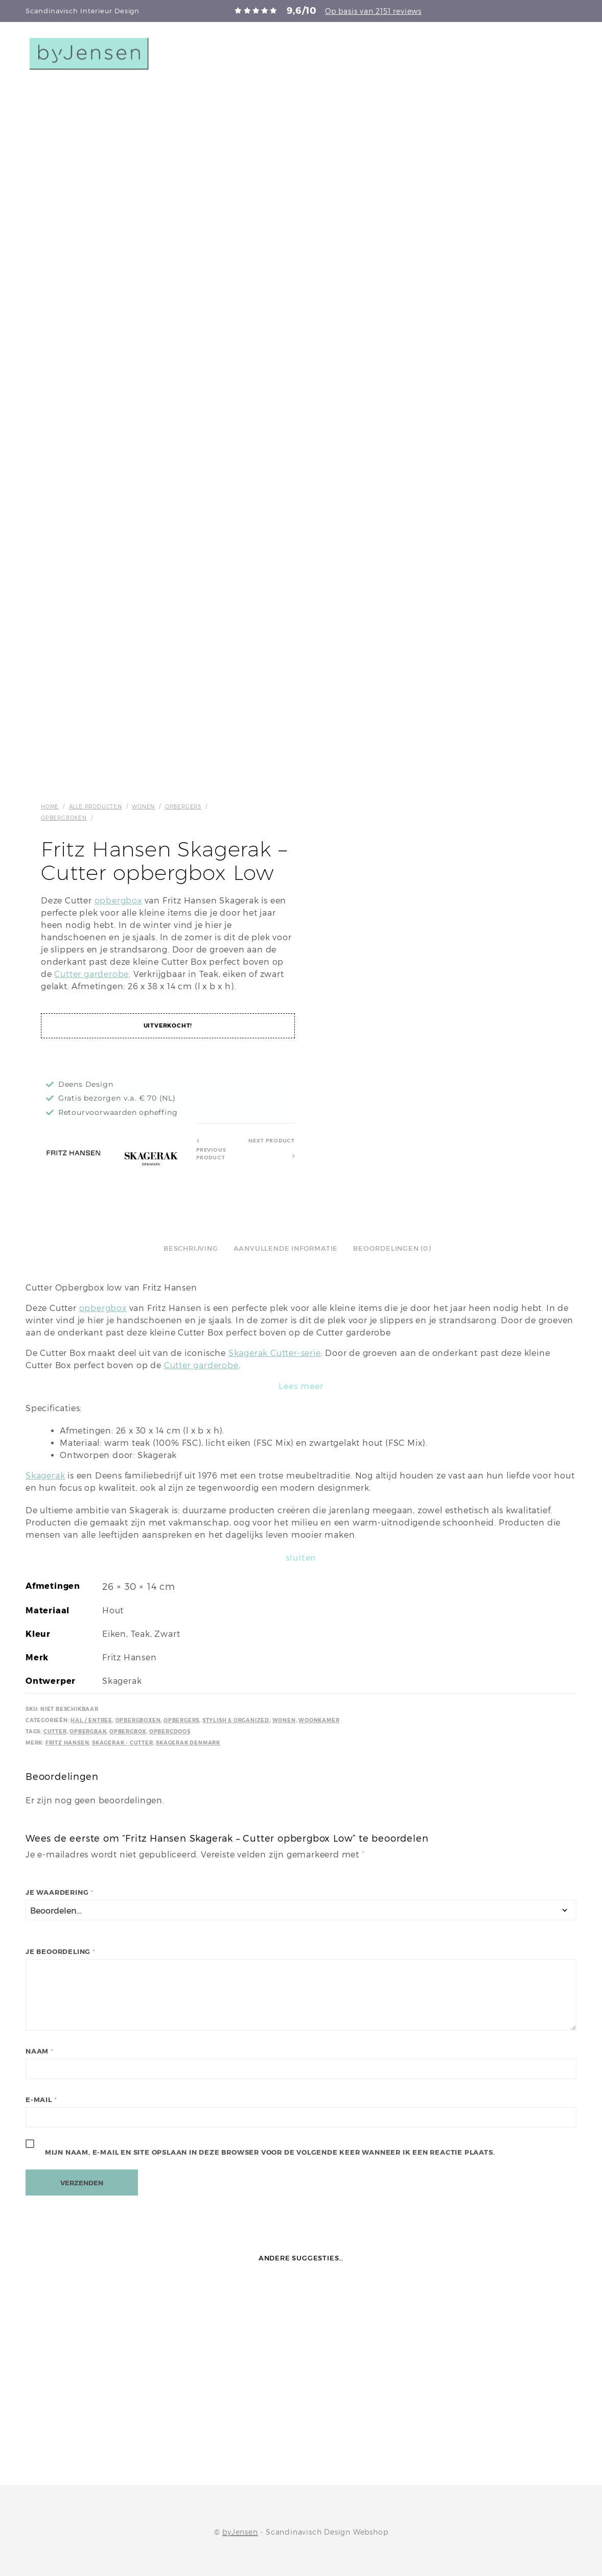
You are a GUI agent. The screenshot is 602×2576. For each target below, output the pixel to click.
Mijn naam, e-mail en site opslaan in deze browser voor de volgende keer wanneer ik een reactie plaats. (270, 2152)
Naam (40, 2051)
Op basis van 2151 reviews (373, 11)
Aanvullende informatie (286, 1248)
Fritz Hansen (67, 1742)
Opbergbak (88, 1731)
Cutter (55, 1731)
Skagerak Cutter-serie (274, 1353)
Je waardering (60, 1892)
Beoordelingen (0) (392, 1248)
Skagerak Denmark (188, 1742)
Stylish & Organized (235, 1720)
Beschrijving (191, 1248)
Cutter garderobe (91, 974)
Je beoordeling (61, 1951)
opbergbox (118, 900)
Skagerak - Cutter (122, 1742)
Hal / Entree (91, 1720)
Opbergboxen (64, 818)
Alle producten (95, 806)
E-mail (41, 2099)
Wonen (143, 806)
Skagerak (45, 1476)
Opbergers (183, 806)
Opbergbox (127, 1731)
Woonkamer (318, 1720)
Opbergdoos (170, 1731)
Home (50, 806)
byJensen (240, 2532)
